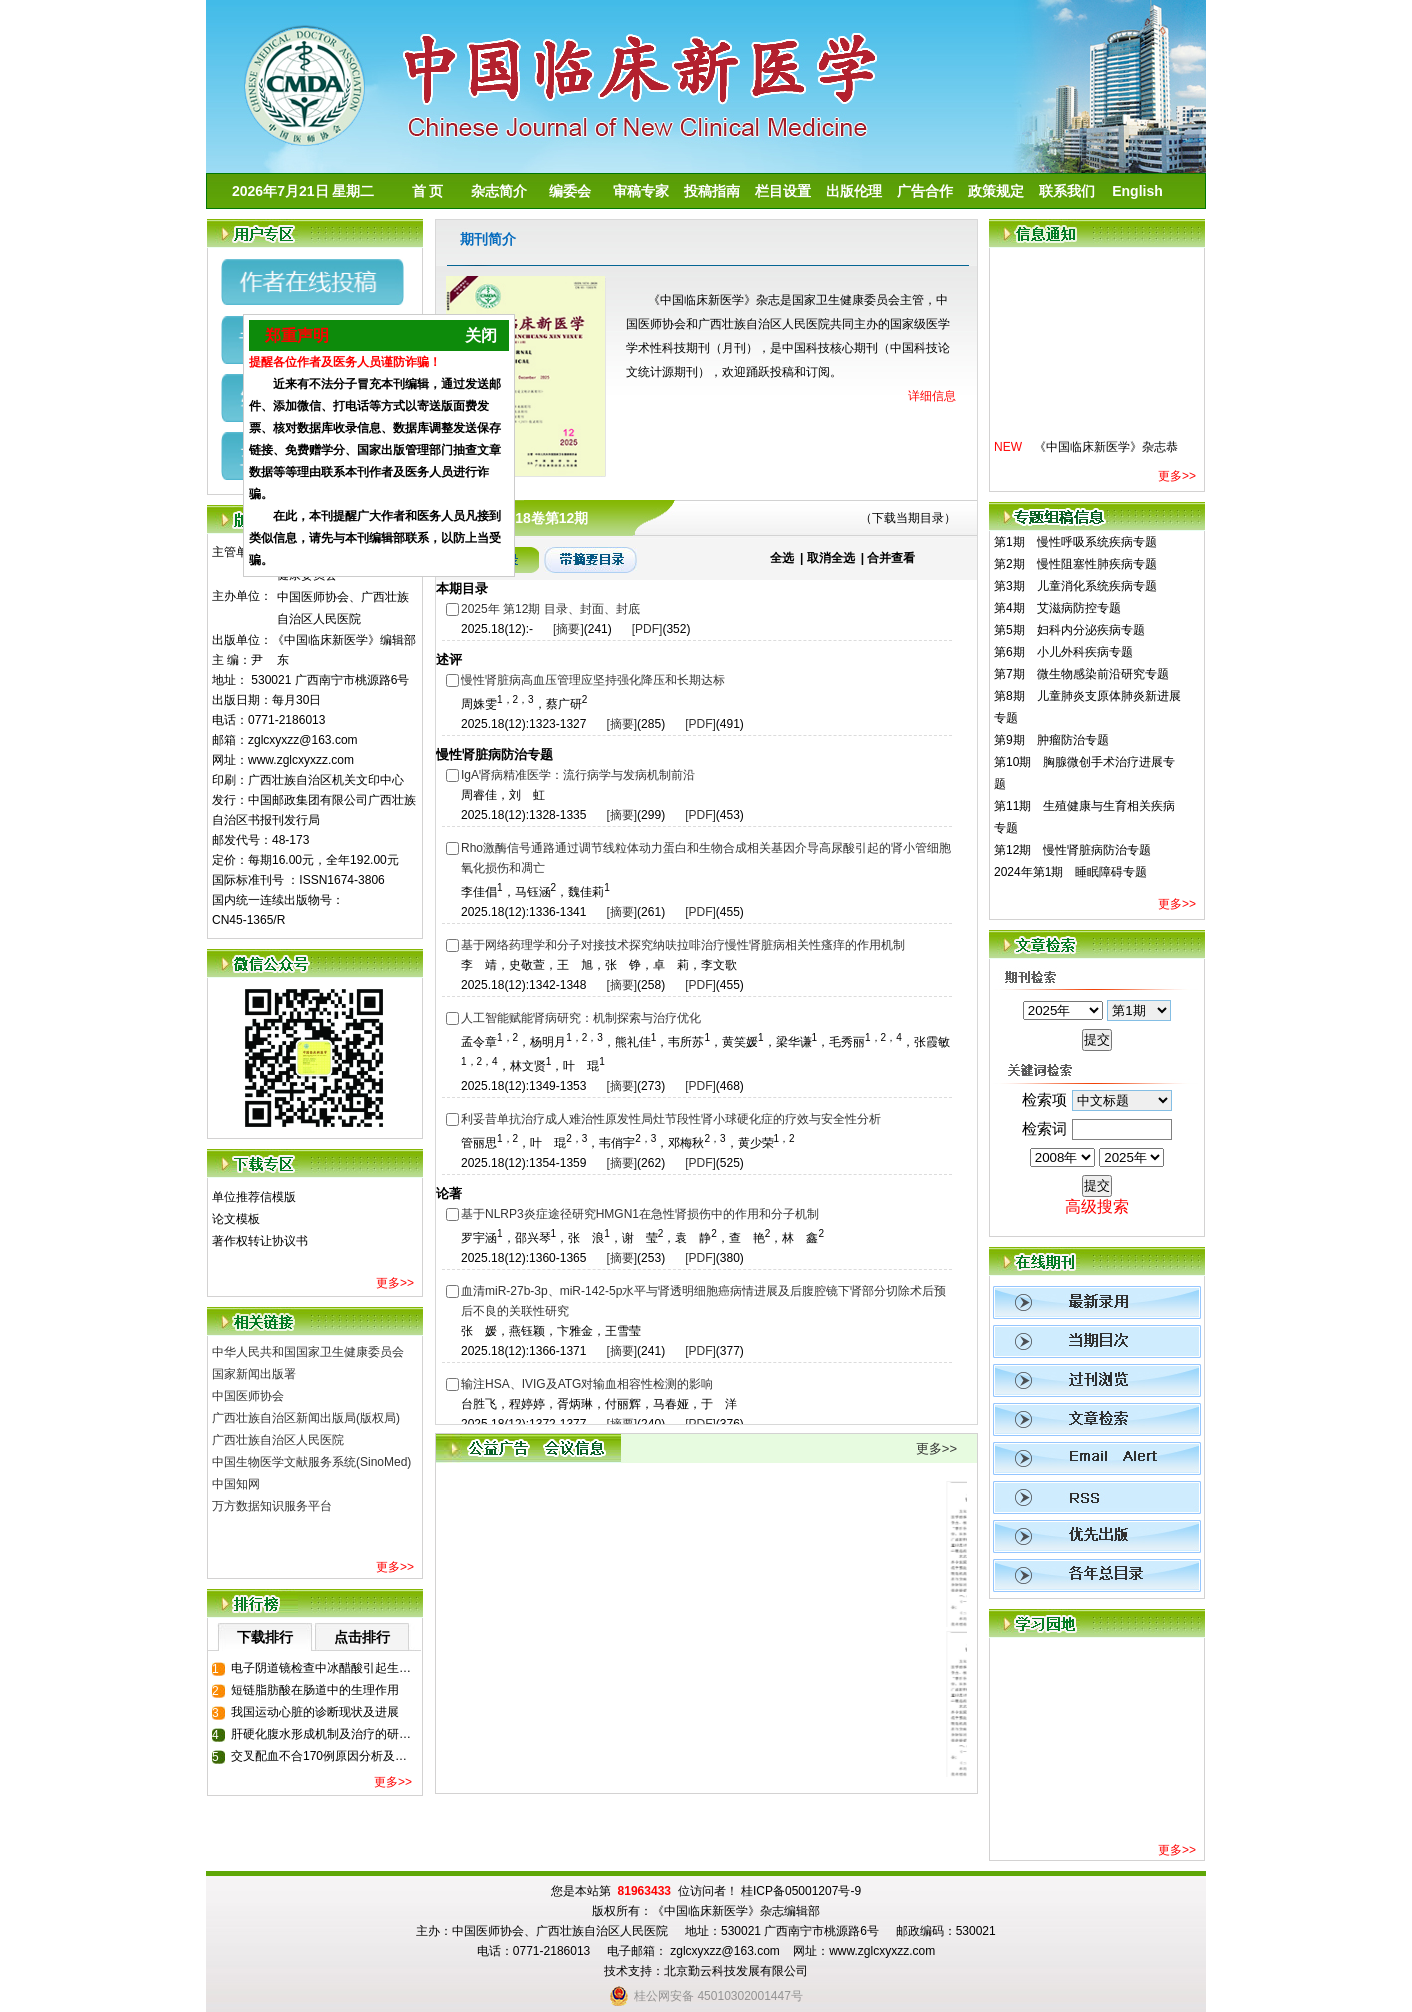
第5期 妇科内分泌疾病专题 (1069, 630)
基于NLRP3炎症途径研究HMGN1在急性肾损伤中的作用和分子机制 (640, 1214)
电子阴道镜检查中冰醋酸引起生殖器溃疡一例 (325, 1668)
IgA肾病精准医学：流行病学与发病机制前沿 (578, 775)
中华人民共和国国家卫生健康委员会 (308, 1352)
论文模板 (236, 1219)
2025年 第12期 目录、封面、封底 (550, 609)
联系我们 (1067, 191)
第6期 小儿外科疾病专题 (1063, 652)
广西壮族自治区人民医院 (278, 1440)
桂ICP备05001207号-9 (801, 1891)
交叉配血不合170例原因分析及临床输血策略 (325, 1756)
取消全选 (831, 558)
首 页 (428, 191)
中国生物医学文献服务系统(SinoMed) (311, 1462)
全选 (782, 558)
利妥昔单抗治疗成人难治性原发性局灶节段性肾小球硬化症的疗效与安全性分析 (671, 1119)
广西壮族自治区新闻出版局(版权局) (306, 1418)
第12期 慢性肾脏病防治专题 (1072, 850)
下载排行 (265, 1637)
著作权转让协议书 (260, 1241)
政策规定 (996, 191)
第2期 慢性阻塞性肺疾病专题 (1075, 564)
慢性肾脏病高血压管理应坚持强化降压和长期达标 (593, 680)
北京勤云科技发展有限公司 (736, 1971)
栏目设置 (783, 191)
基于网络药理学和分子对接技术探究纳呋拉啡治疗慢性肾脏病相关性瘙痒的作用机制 (683, 945)
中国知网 (236, 1484)
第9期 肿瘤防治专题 (1051, 740)
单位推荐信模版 (254, 1197)
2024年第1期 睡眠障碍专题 (1070, 872)
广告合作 (925, 191)
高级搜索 (1097, 1206)
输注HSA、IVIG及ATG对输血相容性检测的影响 (587, 1384)
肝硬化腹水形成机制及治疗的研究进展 (325, 1734)
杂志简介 (499, 191)
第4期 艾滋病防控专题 (1057, 608)
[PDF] (647, 629)
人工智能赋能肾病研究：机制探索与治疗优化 (581, 1018)
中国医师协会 (248, 1396)
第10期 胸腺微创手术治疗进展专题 (1084, 773)
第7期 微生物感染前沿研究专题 (1081, 674)
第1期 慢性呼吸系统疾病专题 (1075, 542)
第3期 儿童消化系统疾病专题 (1075, 586)
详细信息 (932, 396)
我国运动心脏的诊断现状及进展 (315, 1712)
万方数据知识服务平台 (272, 1506)
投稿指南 (712, 191)
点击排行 (362, 1637)
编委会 (570, 191)
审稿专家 (641, 191)
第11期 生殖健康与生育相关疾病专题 (1084, 817)
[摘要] (568, 629)
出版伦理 (854, 191)
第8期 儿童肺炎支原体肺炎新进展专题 (1087, 707)
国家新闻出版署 (254, 1374)
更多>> (395, 1283)
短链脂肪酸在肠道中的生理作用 (315, 1690)
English (1137, 191)
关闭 (467, 344)
